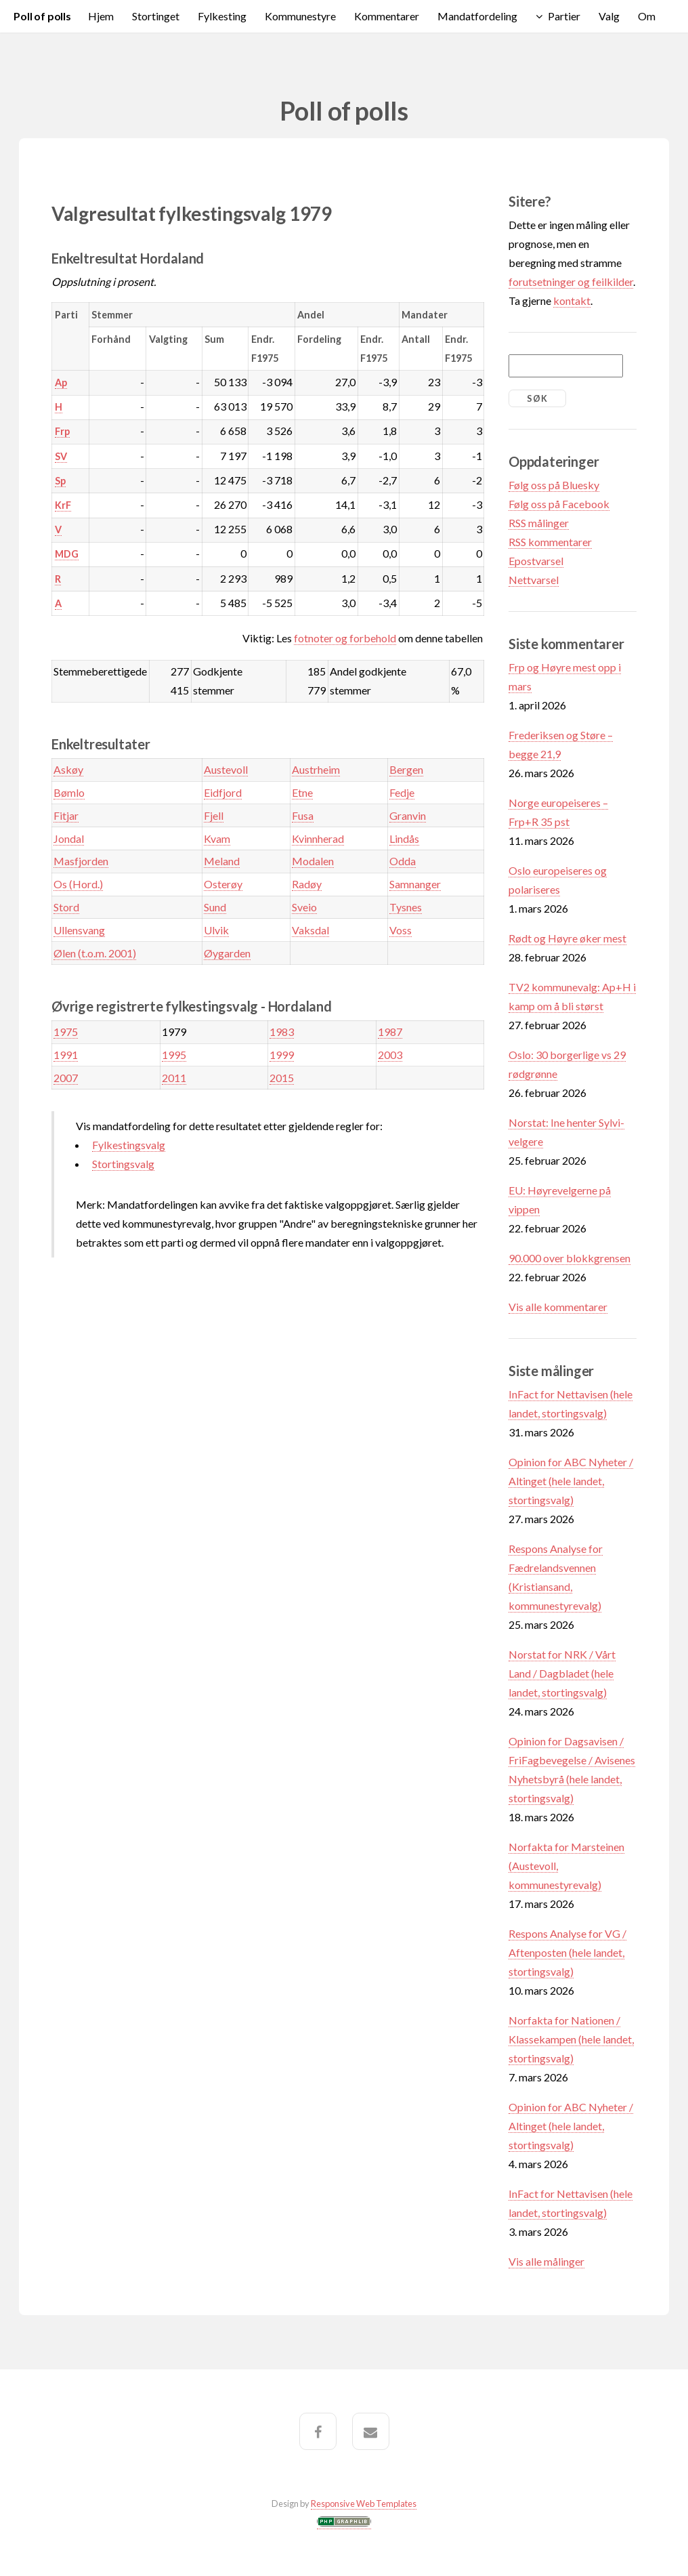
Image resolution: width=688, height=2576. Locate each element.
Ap (61, 382)
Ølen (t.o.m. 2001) (94, 953)
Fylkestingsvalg (128, 1144)
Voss (400, 929)
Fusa (303, 815)
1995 (174, 1054)
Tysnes (405, 906)
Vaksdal (310, 929)
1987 (390, 1031)
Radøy (307, 883)
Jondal (68, 838)
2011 (174, 1077)
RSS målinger (539, 522)
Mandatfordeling (477, 15)
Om (646, 15)
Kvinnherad (318, 838)
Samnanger (415, 883)
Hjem (101, 15)
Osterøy (223, 883)
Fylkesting (222, 15)
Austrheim (316, 769)
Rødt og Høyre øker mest (567, 938)
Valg (609, 15)
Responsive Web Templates (363, 2503)
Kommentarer (386, 15)
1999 (282, 1054)
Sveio (304, 906)
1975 (65, 1031)
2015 (282, 1077)
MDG (67, 554)
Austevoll (226, 769)
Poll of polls (42, 15)
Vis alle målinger (546, 2261)
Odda (402, 860)
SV (61, 456)
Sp (60, 480)
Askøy (68, 769)
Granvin (407, 815)
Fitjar (66, 815)
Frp (62, 431)
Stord (66, 906)
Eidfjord (223, 792)
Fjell (213, 815)
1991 (65, 1054)
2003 (390, 1054)
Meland (222, 860)
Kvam (217, 838)
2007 (65, 1077)
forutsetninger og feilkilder (571, 281)
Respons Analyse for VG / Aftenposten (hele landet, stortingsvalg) (567, 1952)
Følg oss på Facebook (559, 503)
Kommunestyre (300, 15)
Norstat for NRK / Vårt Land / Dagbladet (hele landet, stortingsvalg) (562, 1673)
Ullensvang (79, 929)
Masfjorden (80, 860)
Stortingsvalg (123, 1163)
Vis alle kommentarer (558, 1306)
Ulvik (216, 929)
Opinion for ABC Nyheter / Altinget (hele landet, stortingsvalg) (571, 1480)
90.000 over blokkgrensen (569, 1257)
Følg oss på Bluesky (554, 484)
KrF (63, 505)
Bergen (406, 769)
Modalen (313, 860)
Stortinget (155, 15)
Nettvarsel (534, 579)
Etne (302, 792)
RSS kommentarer (550, 541)
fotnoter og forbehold (345, 637)
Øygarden (227, 953)
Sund (215, 906)
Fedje (401, 792)
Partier (564, 15)
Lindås (404, 838)
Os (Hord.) (78, 883)
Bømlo (69, 792)
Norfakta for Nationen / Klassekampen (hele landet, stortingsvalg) (571, 2039)
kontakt (571, 300)
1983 (282, 1031)
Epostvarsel (536, 560)
